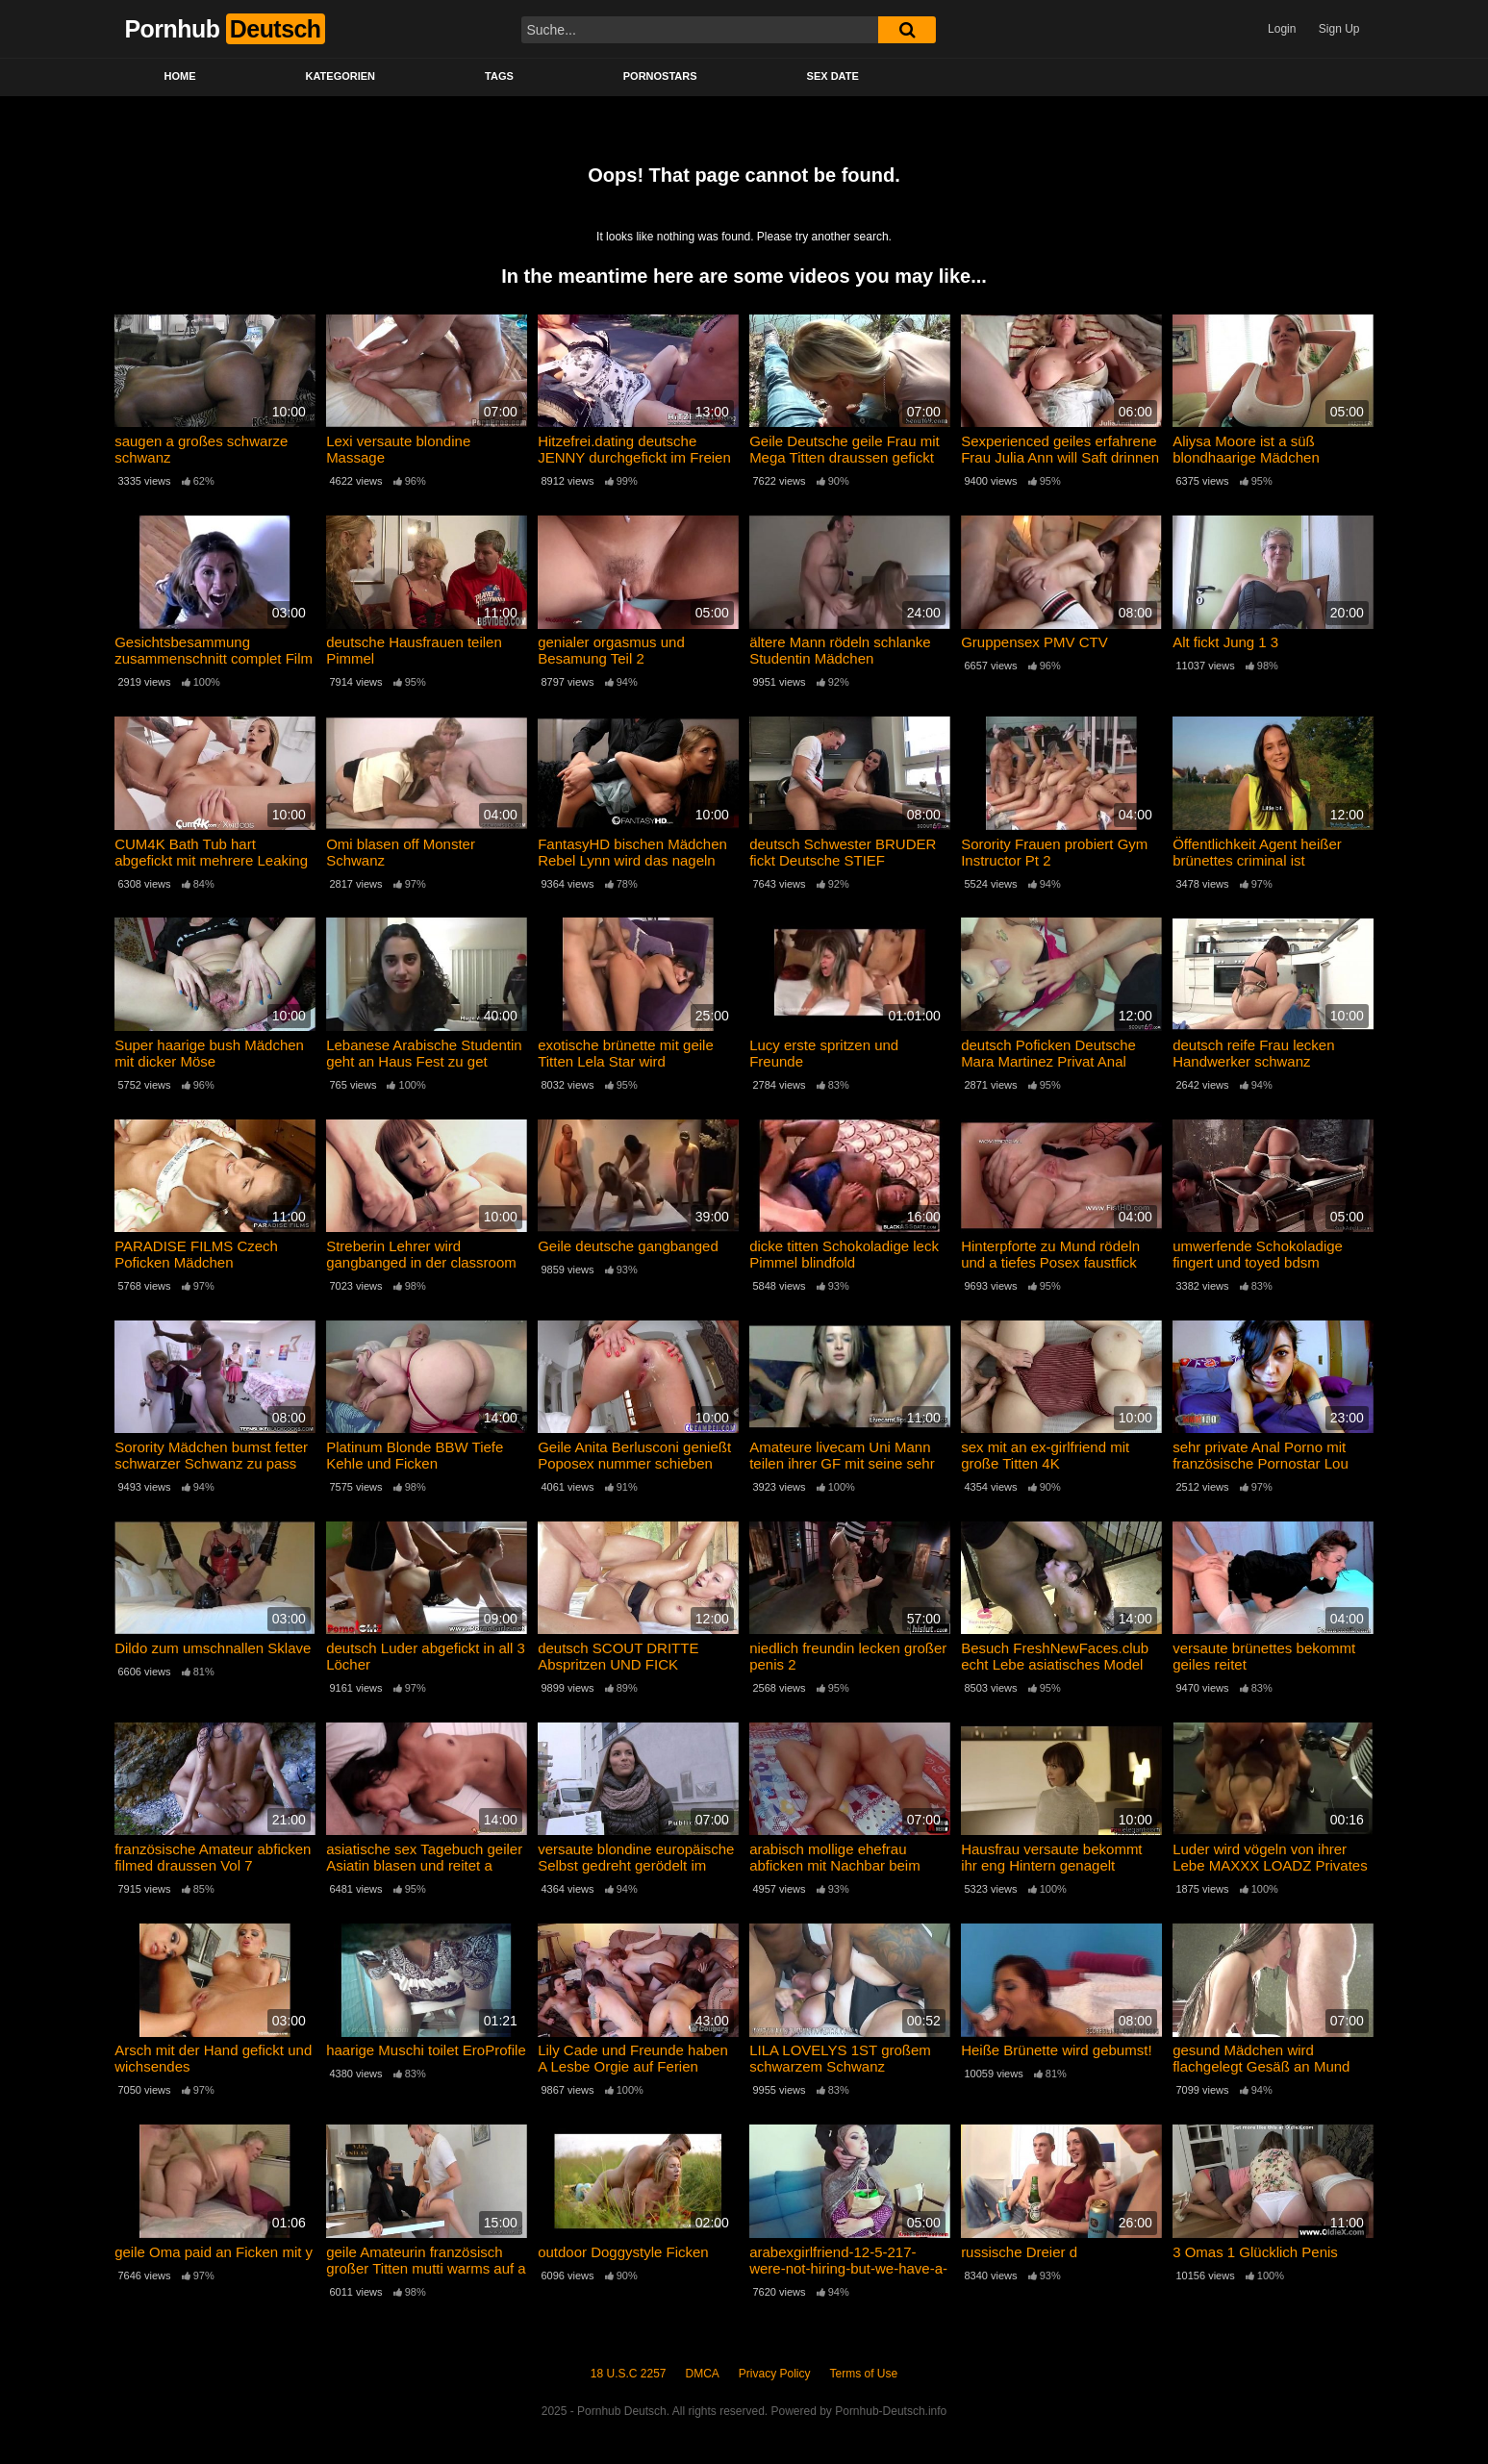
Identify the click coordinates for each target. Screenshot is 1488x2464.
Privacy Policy (775, 2373)
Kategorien (341, 76)
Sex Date (833, 76)
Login (1282, 29)
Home (180, 76)
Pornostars (660, 76)
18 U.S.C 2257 (629, 2373)
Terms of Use (864, 2373)
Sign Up (1339, 29)
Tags (499, 76)
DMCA (702, 2373)
